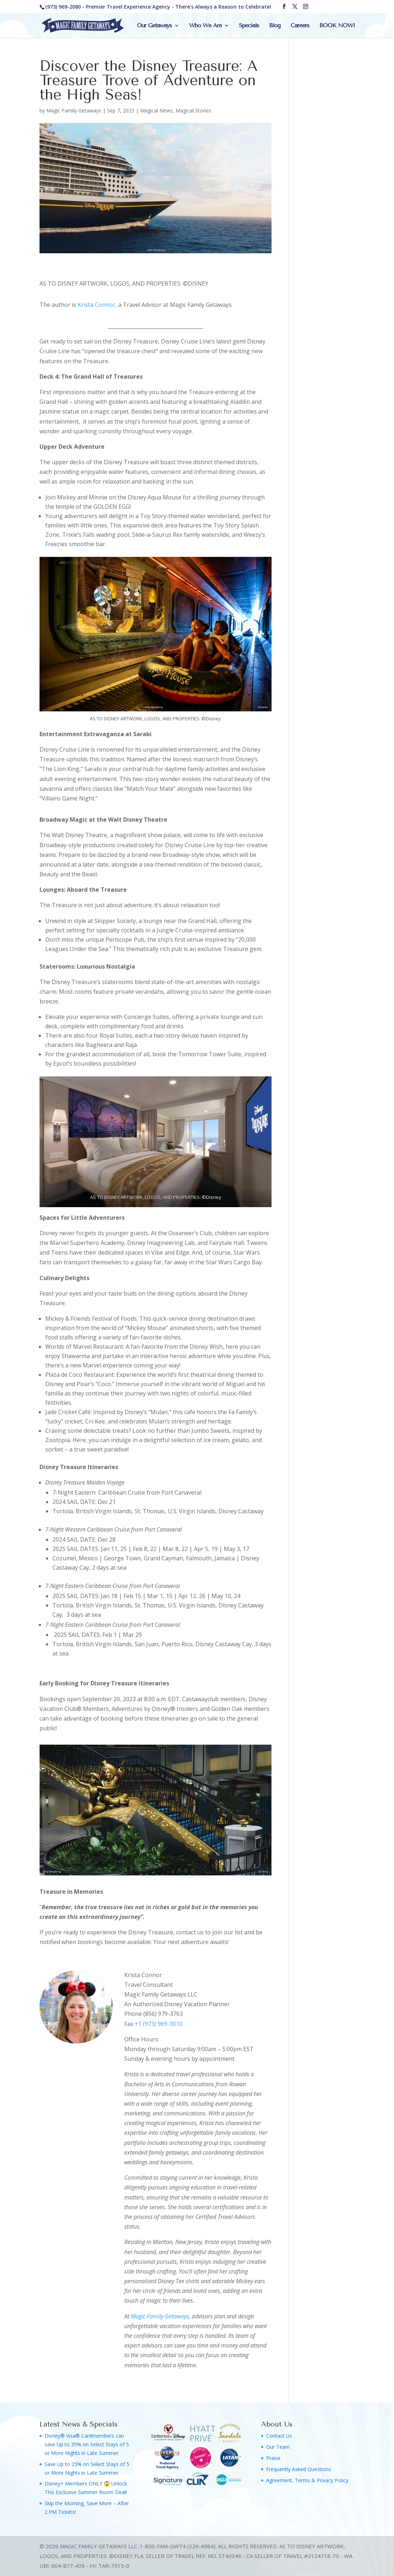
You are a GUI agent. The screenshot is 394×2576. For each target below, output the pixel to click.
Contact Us (279, 2435)
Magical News (156, 110)
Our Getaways (154, 26)
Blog (275, 26)
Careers (300, 26)
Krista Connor (96, 305)
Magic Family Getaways (73, 110)
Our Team (278, 2446)
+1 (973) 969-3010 (158, 2024)
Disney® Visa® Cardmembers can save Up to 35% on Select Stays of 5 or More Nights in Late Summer (87, 2444)
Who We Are (205, 26)
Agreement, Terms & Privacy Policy (307, 2480)
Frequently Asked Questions (298, 2469)
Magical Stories (193, 110)
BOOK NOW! (336, 26)
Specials (249, 26)
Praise (273, 2458)
